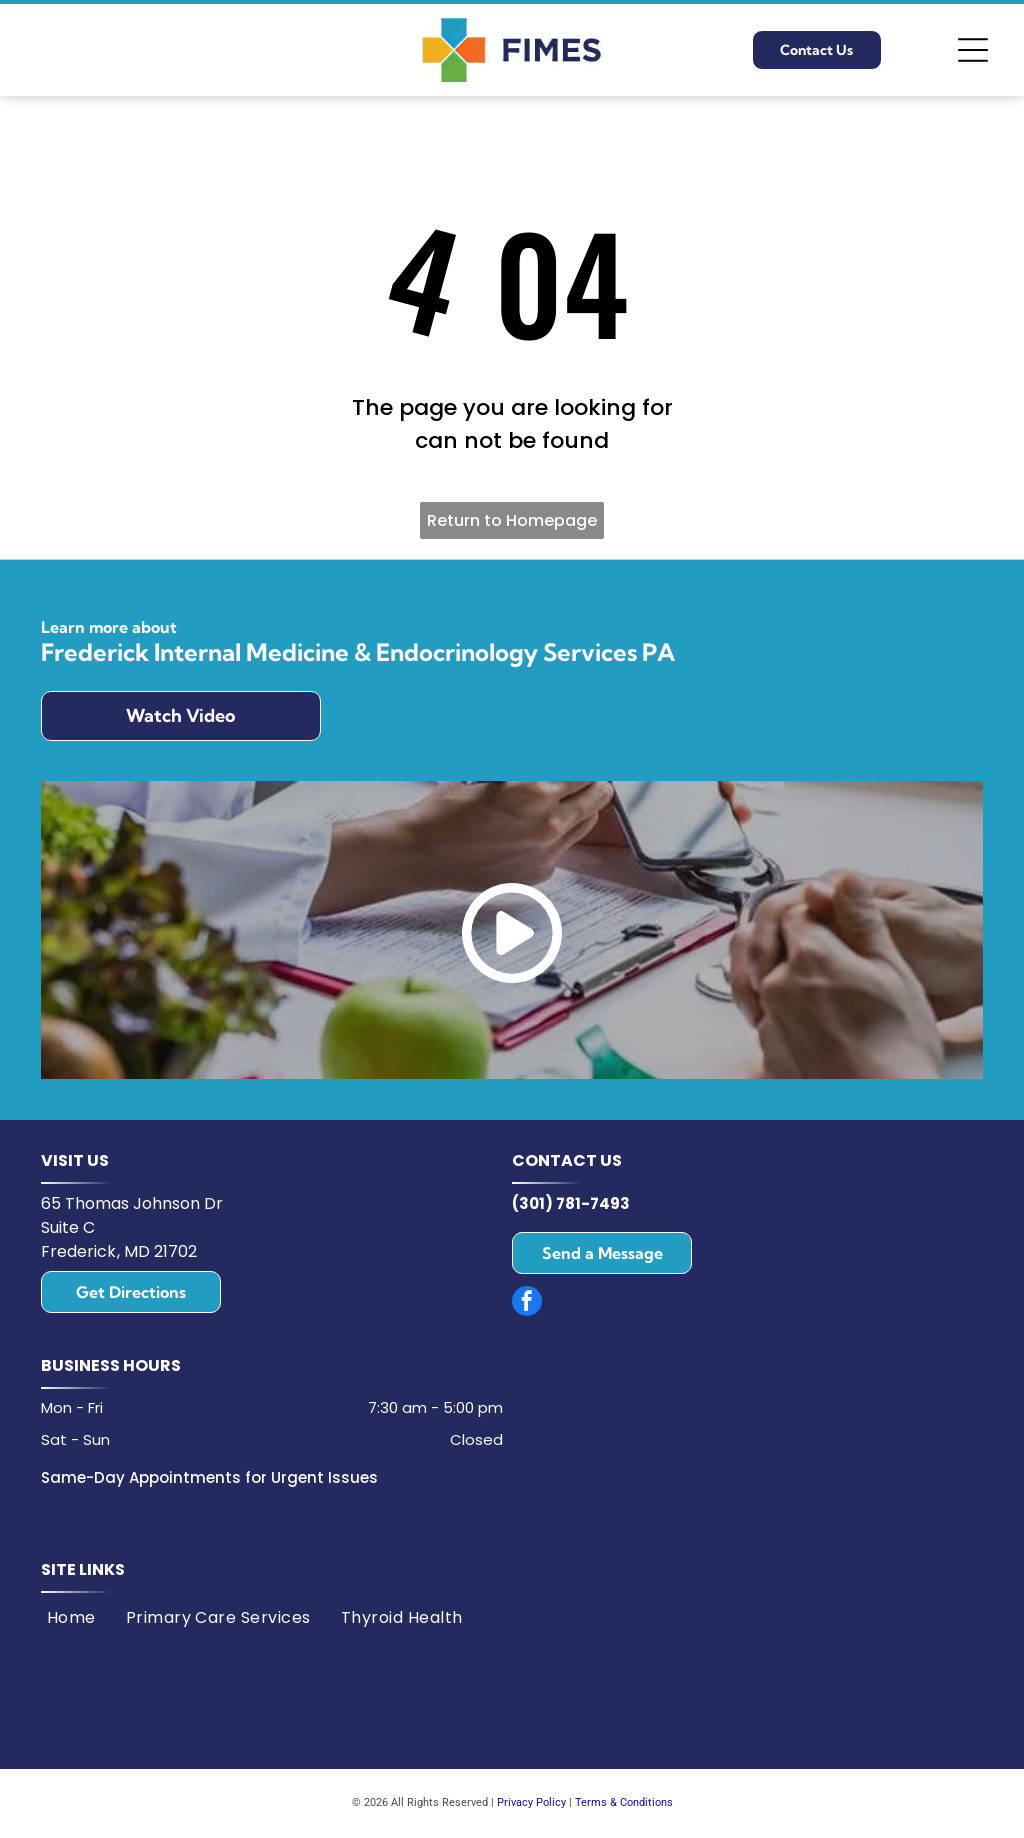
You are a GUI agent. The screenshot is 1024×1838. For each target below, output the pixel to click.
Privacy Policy (531, 1802)
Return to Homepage (512, 520)
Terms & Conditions (624, 1802)
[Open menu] (973, 50)
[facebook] (527, 1303)
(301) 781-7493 (571, 1203)
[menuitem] (71, 1618)
